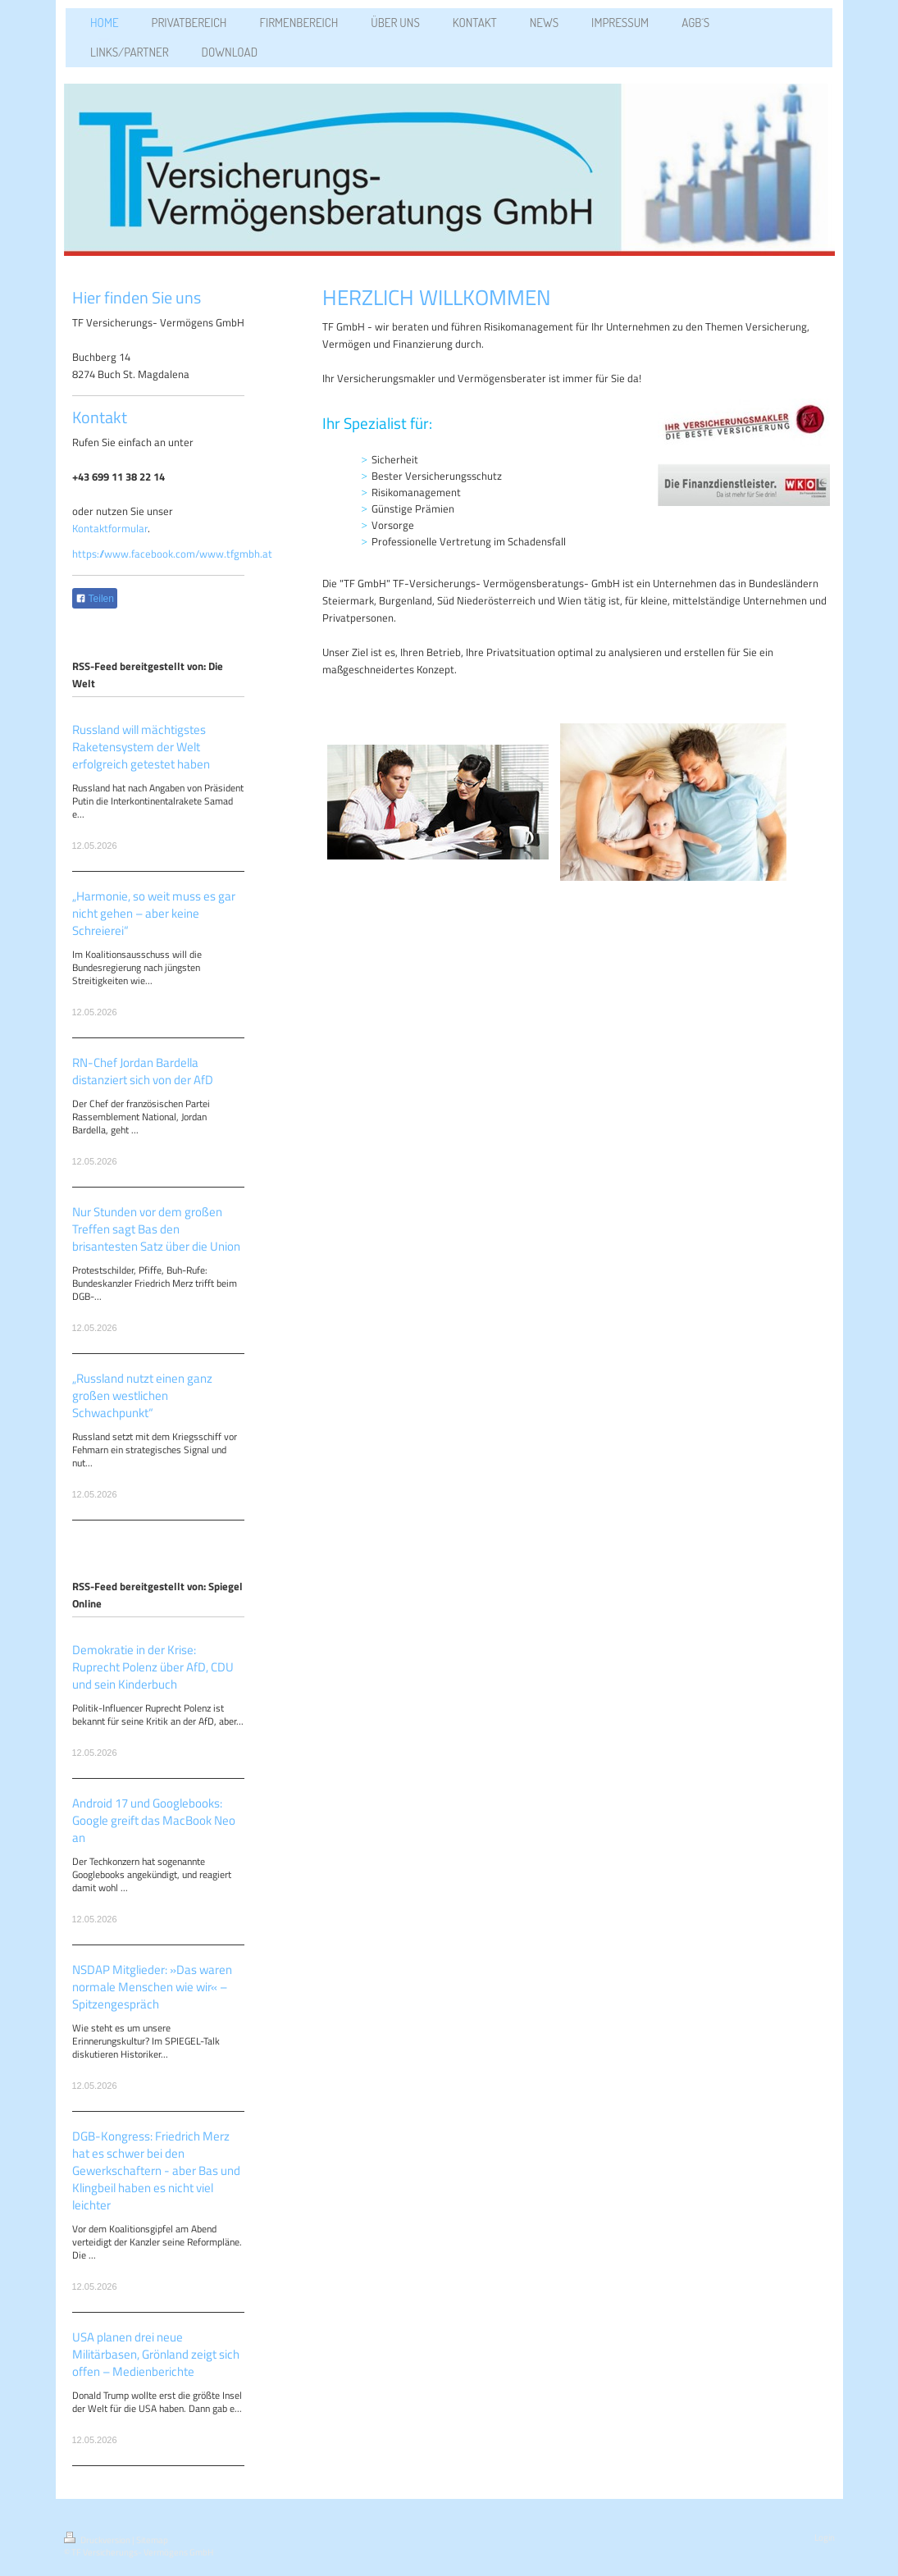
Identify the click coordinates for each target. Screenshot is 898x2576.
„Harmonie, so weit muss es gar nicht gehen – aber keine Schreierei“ (153, 913)
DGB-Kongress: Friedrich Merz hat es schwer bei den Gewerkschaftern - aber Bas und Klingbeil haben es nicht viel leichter (156, 2170)
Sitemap (152, 2539)
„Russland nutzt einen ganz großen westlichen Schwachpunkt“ (142, 1395)
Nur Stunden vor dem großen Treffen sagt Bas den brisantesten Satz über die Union (156, 1229)
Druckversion (98, 2539)
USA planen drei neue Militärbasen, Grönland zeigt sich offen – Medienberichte (155, 2354)
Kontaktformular (110, 528)
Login (824, 2537)
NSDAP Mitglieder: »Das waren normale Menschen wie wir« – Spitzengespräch (152, 1986)
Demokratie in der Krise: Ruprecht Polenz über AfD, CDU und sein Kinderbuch (153, 1667)
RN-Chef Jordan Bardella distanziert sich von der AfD (142, 1071)
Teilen (94, 598)
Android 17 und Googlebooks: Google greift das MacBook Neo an (153, 1820)
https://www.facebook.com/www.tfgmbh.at (172, 553)
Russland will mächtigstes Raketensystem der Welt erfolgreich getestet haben (141, 746)
